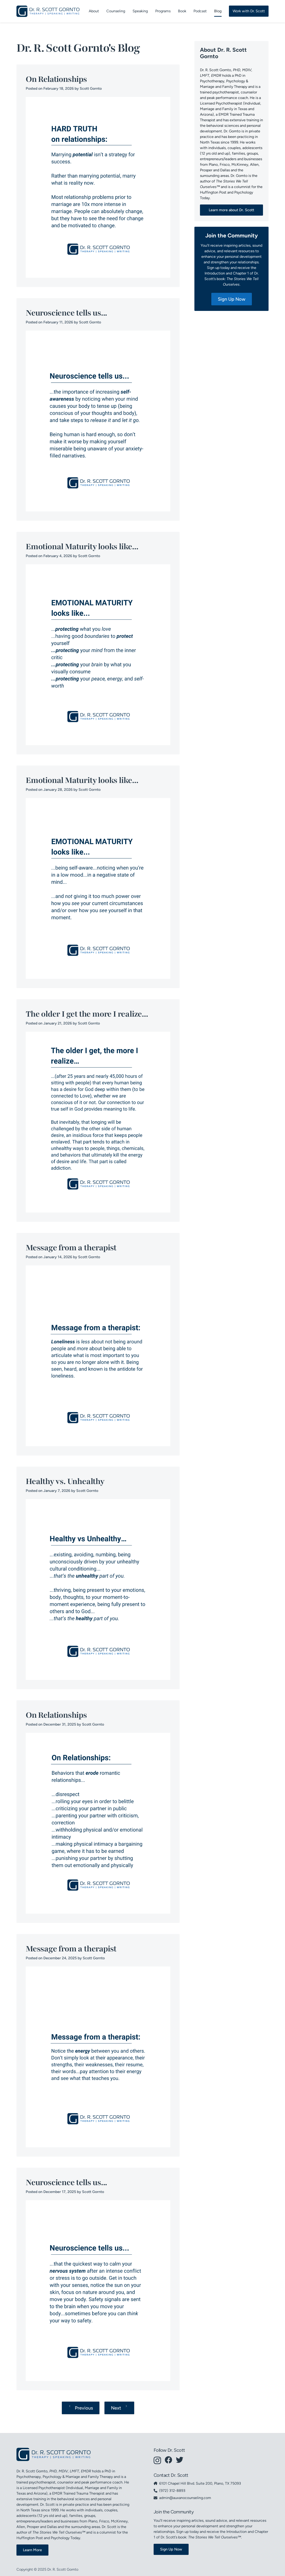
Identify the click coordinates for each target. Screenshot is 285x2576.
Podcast (200, 11)
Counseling (115, 11)
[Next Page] (119, 2407)
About (94, 11)
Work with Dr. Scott (249, 11)
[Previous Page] (81, 2407)
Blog (218, 11)
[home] (47, 11)
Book (182, 11)
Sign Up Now (231, 299)
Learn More (32, 2550)
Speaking (140, 11)
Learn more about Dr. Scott (231, 210)
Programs (163, 11)
